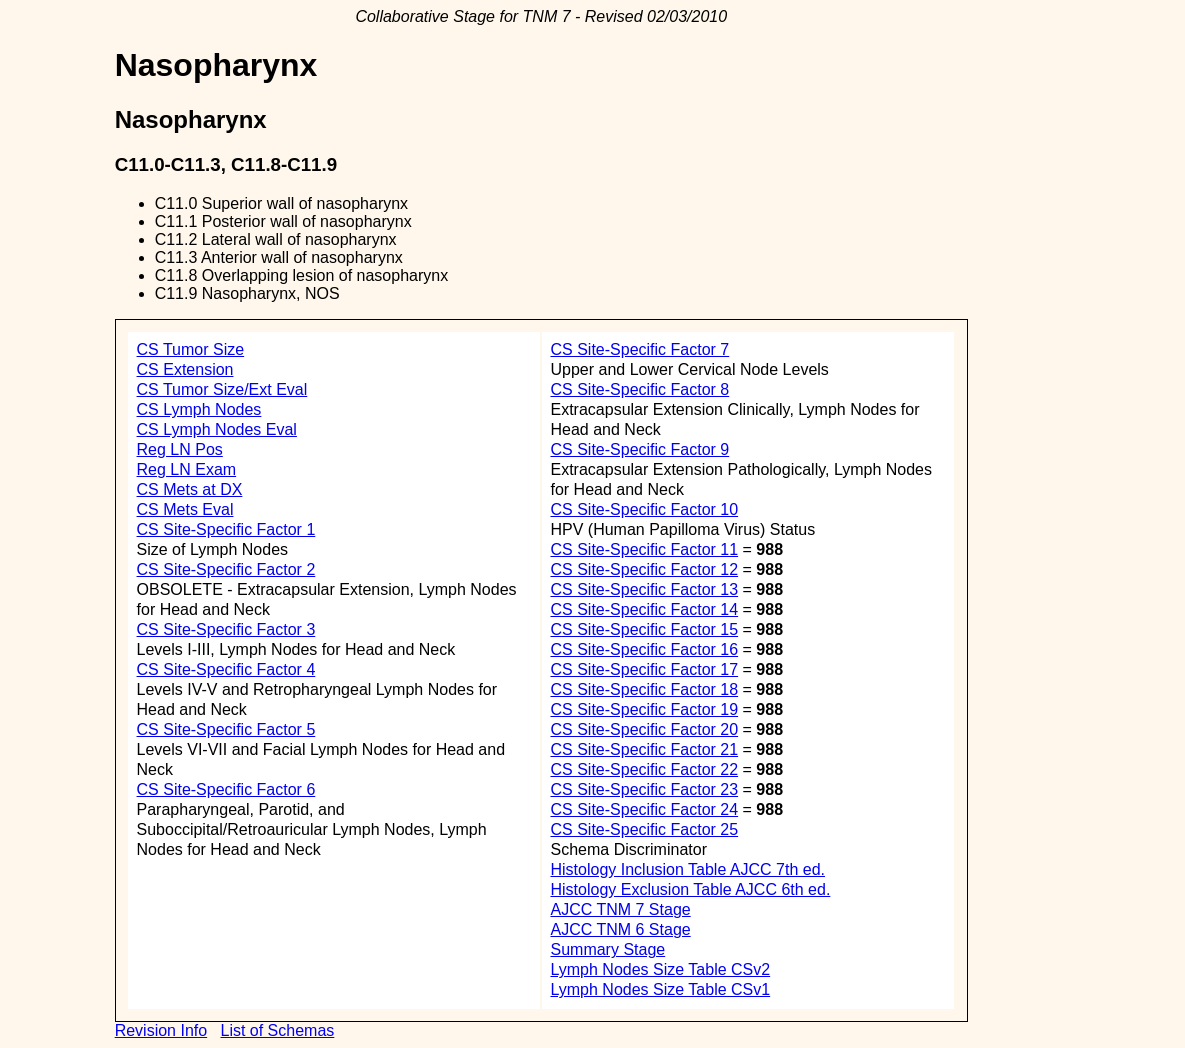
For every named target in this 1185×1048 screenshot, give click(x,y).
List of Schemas (277, 1030)
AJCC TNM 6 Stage (620, 929)
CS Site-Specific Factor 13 (644, 589)
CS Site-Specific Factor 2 (226, 569)
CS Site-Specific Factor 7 (639, 349)
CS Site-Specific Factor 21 (644, 749)
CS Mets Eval (185, 509)
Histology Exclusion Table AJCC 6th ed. (690, 889)
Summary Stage (607, 949)
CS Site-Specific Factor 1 (226, 529)
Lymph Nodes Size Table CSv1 (660, 989)
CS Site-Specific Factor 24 (644, 809)
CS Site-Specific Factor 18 (644, 689)
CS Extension (185, 369)
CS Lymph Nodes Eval (217, 429)
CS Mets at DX (190, 489)
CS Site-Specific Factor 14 (644, 609)
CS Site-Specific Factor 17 (644, 669)
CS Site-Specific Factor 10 (644, 509)
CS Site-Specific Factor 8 (639, 389)
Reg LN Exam (187, 469)
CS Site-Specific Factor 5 (226, 729)
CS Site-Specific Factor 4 (226, 669)
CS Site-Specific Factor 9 (639, 449)
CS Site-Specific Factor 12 (644, 569)
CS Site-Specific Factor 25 (644, 829)
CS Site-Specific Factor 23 (644, 789)
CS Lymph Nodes (199, 409)
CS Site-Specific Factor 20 (644, 729)
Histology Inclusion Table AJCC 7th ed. (687, 869)
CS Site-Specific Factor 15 (644, 629)
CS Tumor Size (191, 349)
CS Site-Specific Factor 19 (644, 709)
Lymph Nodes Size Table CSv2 (660, 969)
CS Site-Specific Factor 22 (644, 769)
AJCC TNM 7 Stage (620, 909)
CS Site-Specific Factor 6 (226, 789)
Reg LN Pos (180, 449)
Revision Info (161, 1030)
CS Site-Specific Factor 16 (644, 649)
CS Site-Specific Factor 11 (644, 549)
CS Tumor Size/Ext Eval (222, 389)
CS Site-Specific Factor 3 (226, 629)
